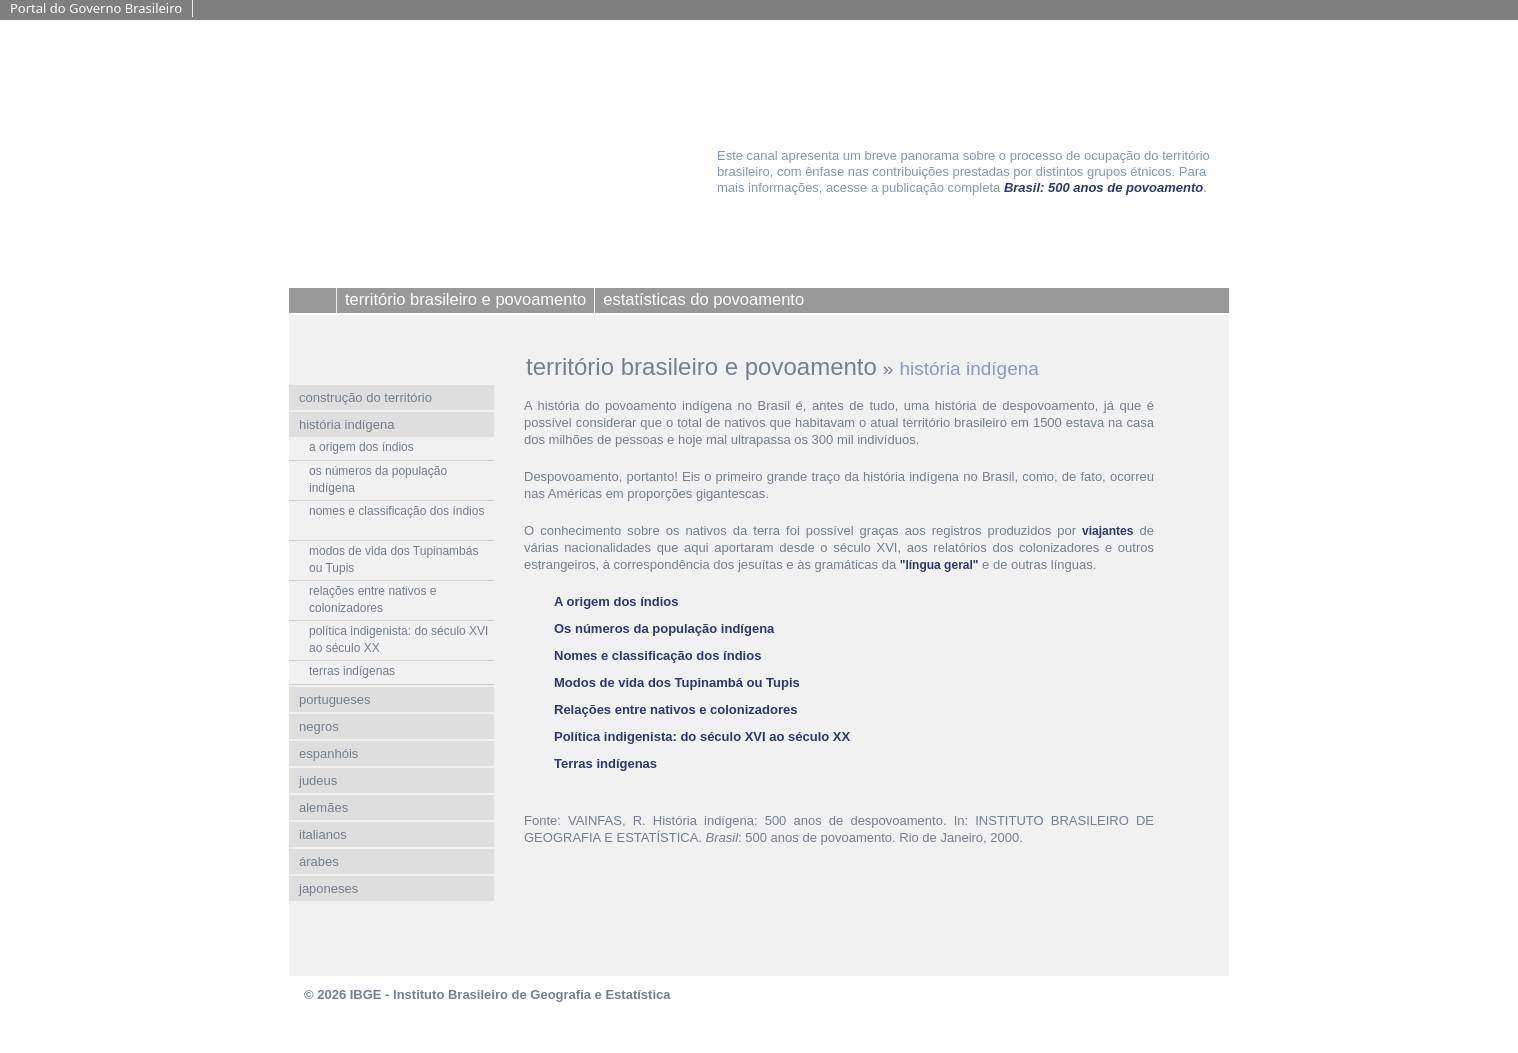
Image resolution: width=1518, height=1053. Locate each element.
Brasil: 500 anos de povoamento (1103, 187)
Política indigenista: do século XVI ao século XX (702, 736)
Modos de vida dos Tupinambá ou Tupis (677, 682)
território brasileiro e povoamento (701, 366)
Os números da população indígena (664, 628)
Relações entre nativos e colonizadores (675, 709)
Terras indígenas (605, 763)
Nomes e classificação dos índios (657, 655)
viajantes (1107, 531)
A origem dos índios (616, 601)
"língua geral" (939, 565)
